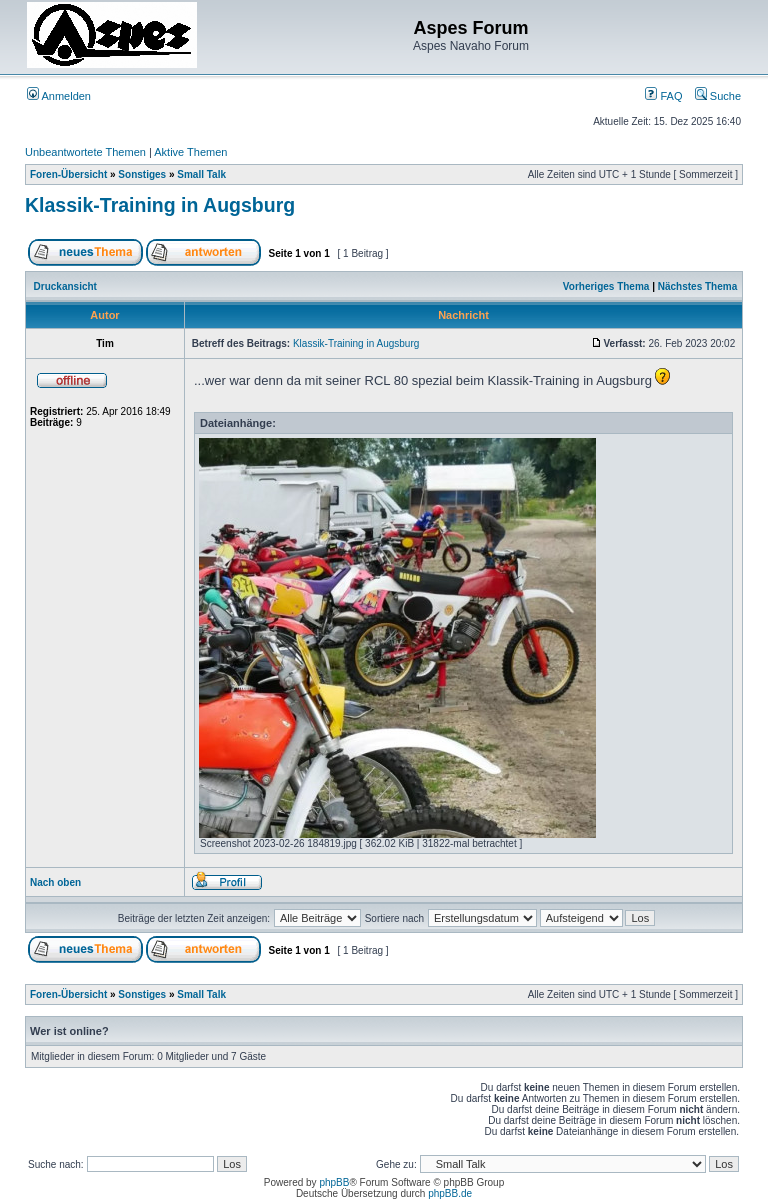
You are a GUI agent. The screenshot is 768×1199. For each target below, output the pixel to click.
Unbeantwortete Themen (85, 152)
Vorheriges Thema (606, 286)
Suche (718, 96)
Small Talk (201, 174)
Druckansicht (65, 286)
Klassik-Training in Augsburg (160, 205)
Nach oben (55, 882)
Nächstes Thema (697, 286)
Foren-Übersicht (68, 174)
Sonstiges (142, 174)
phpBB (334, 1182)
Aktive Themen (190, 152)
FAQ (663, 96)
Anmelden (59, 96)
